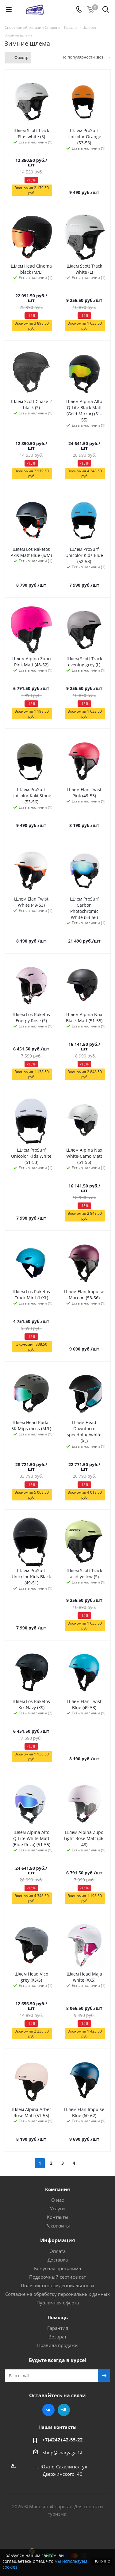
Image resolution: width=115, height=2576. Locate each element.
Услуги (57, 2208)
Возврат (57, 2337)
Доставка (58, 2260)
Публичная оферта (57, 2303)
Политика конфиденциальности (57, 2285)
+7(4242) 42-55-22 (62, 2440)
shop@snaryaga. (60, 2452)
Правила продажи (57, 2345)
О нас (57, 2200)
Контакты (57, 2217)
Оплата (57, 2251)
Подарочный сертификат (57, 2277)
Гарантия (57, 2328)
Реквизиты (57, 2226)
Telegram (64, 2410)
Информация (57, 2240)
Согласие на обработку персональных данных (57, 2294)
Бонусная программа (57, 2268)
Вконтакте (48, 2410)
